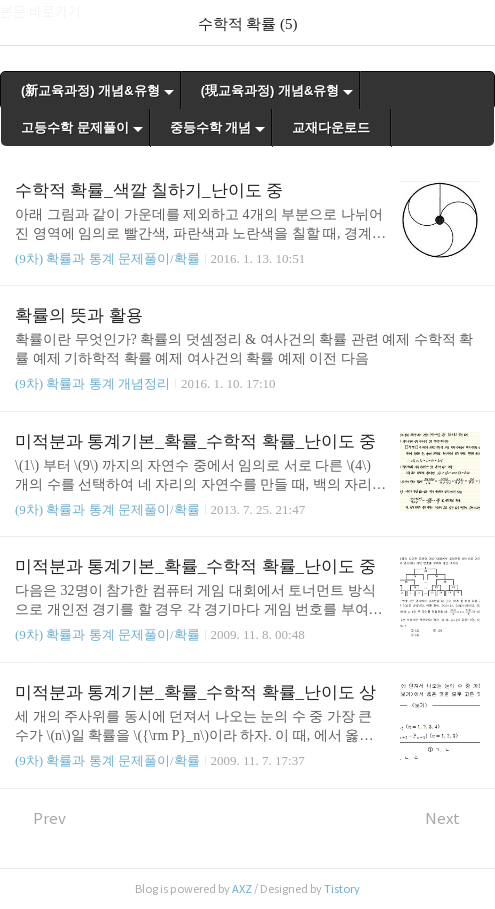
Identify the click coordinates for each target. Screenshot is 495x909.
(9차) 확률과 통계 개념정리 (92, 383)
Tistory (342, 889)
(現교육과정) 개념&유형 (270, 90)
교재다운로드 (331, 127)
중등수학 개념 (211, 127)
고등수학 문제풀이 (75, 127)
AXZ (242, 889)
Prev (40, 818)
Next (452, 818)
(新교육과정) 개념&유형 (90, 90)
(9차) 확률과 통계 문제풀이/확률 (107, 258)
